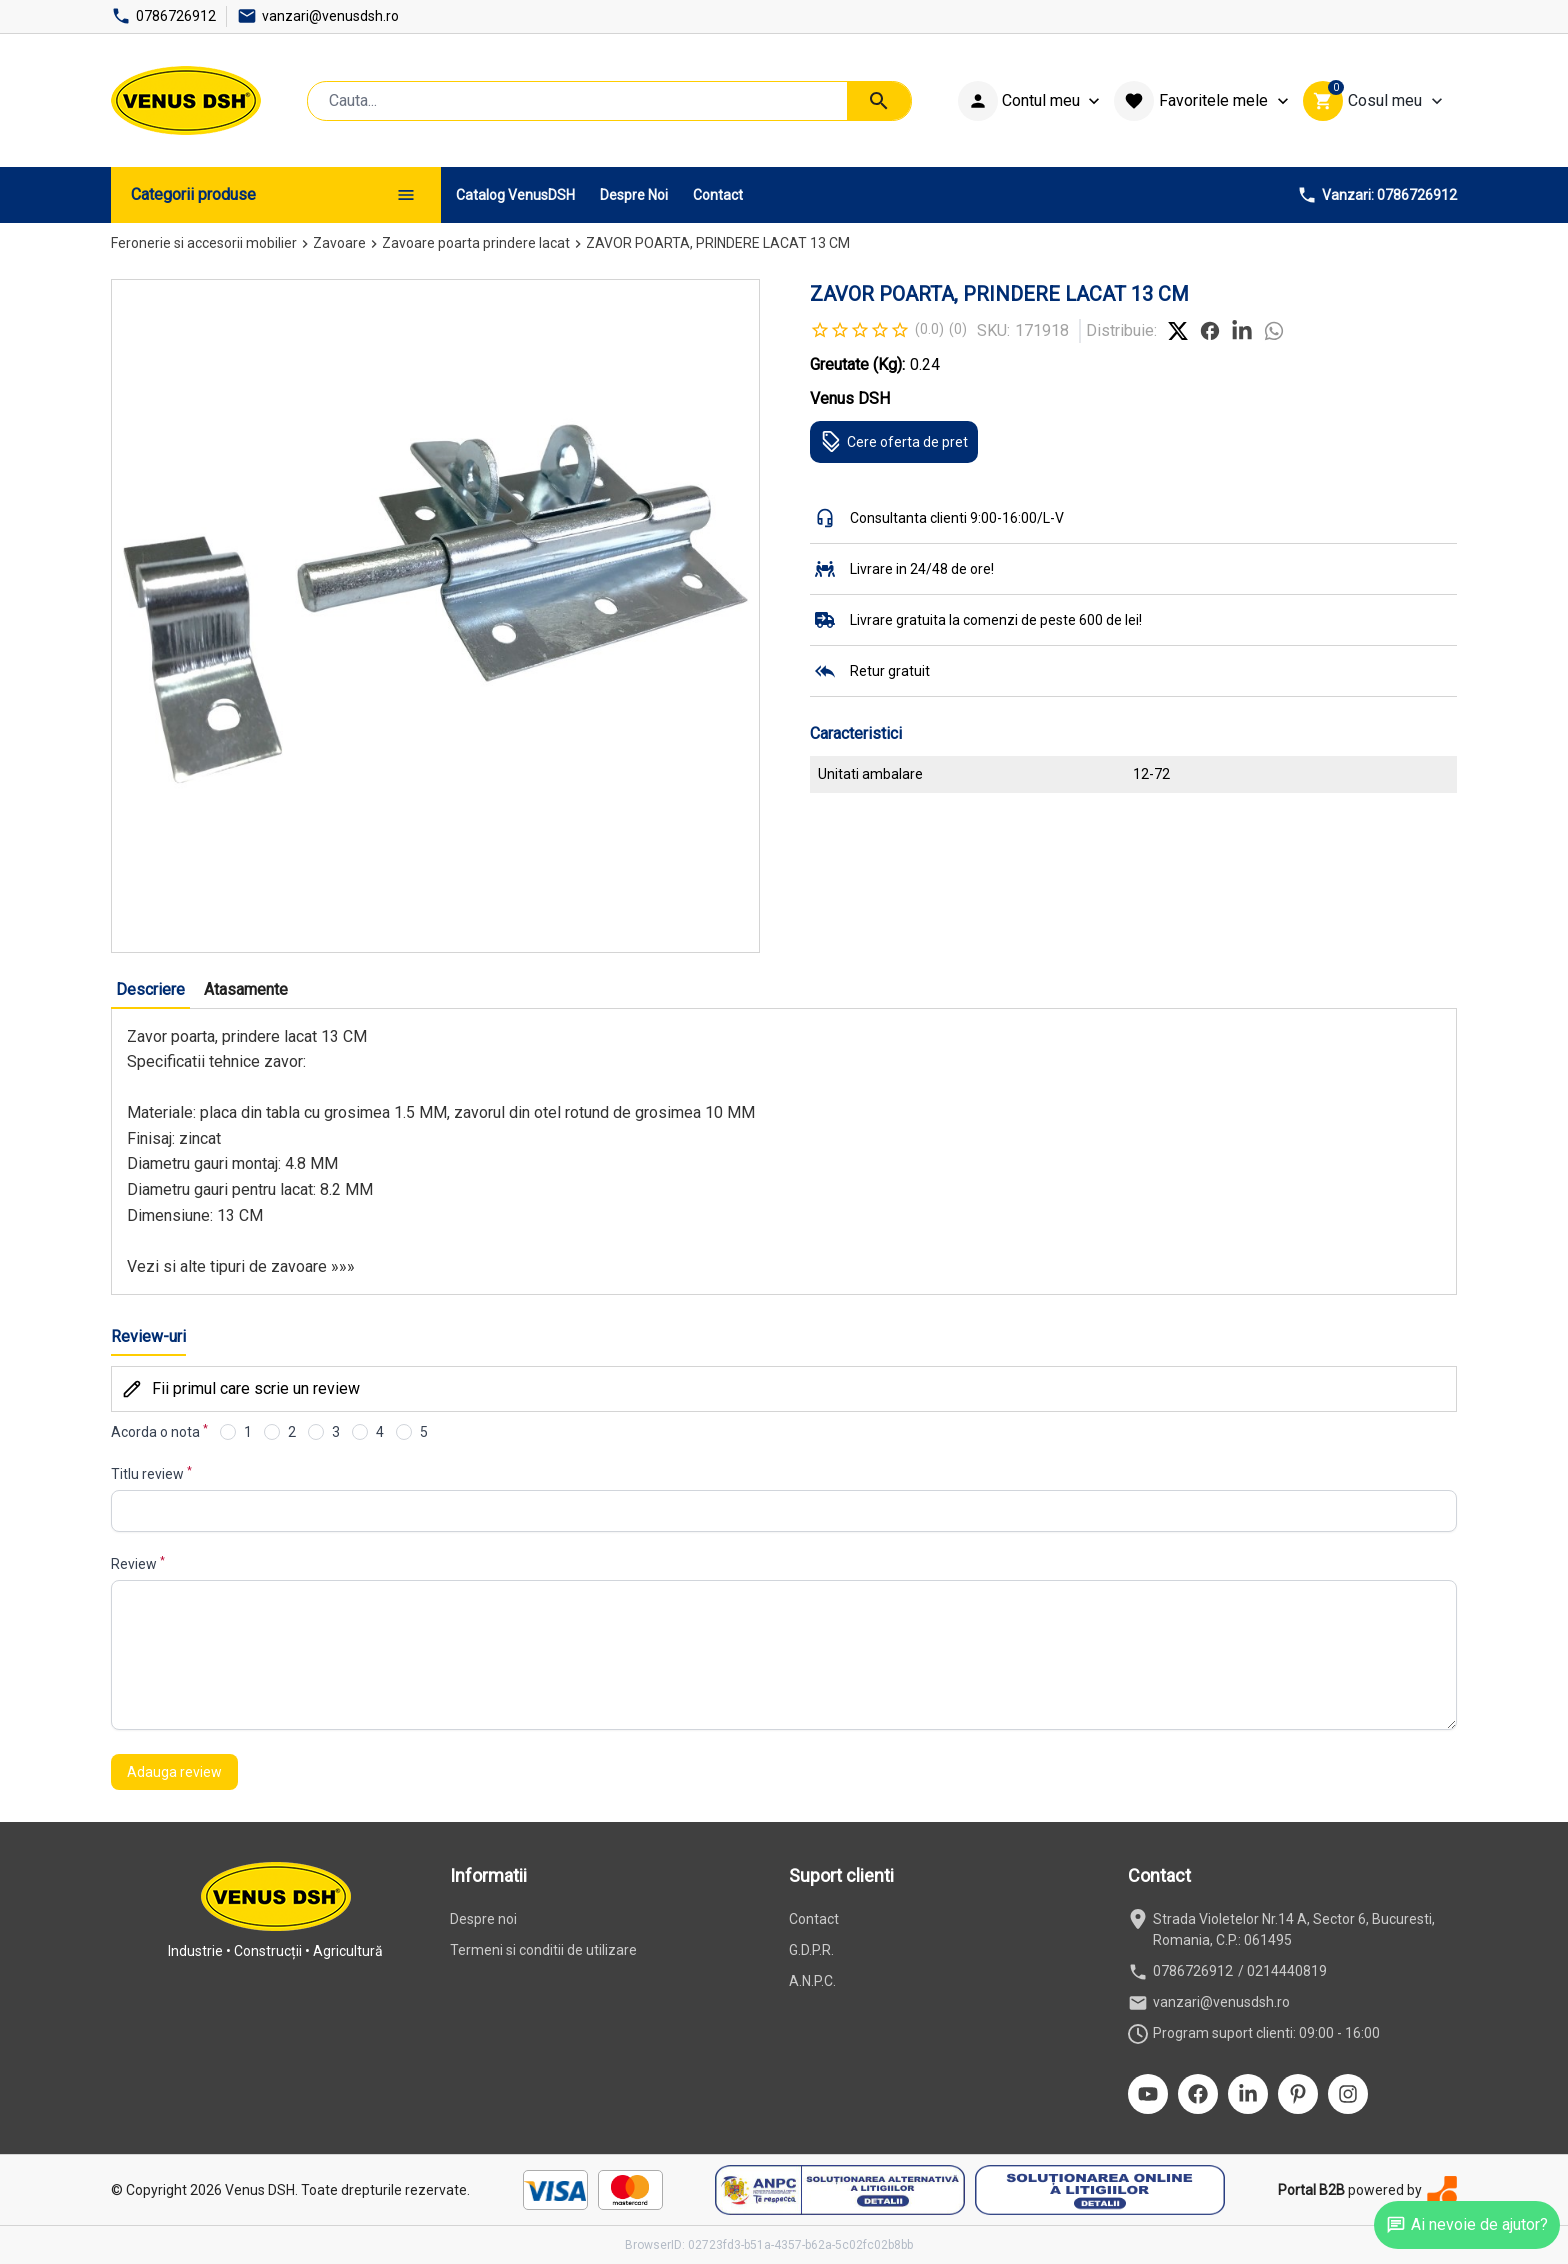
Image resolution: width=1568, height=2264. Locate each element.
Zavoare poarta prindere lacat (476, 243)
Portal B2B (1311, 2190)
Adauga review (174, 1772)
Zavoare (339, 243)
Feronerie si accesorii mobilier (204, 243)
